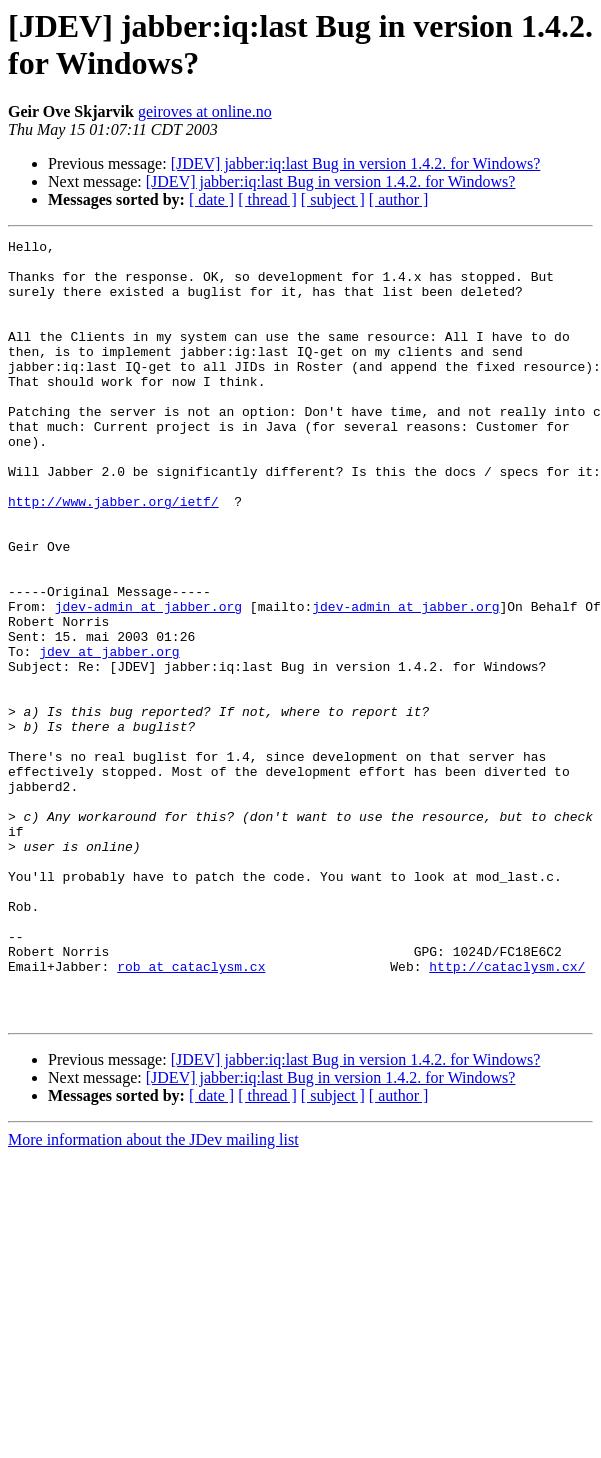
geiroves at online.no (205, 111)
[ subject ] (333, 199)
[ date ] (211, 199)
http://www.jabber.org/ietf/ (113, 555)
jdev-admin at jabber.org (148, 681)
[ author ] (399, 199)
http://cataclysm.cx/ (507, 1113)
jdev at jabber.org (109, 735)
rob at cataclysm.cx (191, 1113)
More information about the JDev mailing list (153, 1295)
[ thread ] (267, 199)
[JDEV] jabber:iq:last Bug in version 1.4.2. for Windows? (356, 163)
